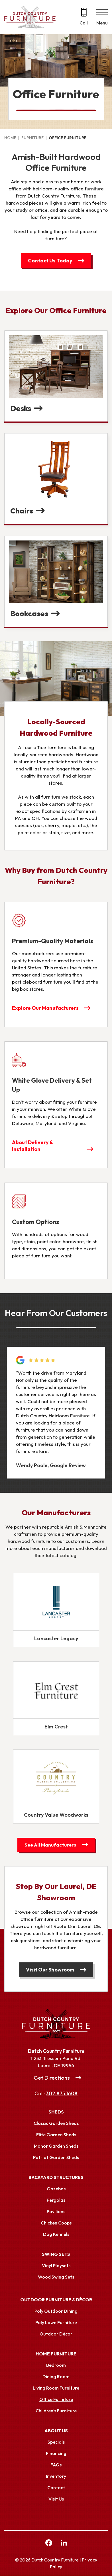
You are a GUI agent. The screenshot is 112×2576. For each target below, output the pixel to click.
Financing (56, 2453)
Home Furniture (56, 2354)
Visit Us (56, 2499)
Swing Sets (56, 2254)
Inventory (56, 2476)
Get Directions (52, 2078)
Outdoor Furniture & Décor (56, 2300)
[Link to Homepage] (56, 2024)
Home (10, 137)
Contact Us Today (50, 260)
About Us (56, 2431)
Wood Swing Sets (56, 2277)
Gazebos (56, 2189)
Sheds (56, 2112)
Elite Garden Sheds (56, 2135)
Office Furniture (56, 2399)
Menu (102, 23)
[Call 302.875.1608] (84, 17)
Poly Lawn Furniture (56, 2323)
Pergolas (56, 2200)
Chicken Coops (56, 2223)
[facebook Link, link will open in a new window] (48, 2544)
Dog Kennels (56, 2234)
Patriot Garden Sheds (56, 2157)
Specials (56, 2442)
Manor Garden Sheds (56, 2146)
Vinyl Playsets (56, 2266)
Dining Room (56, 2377)
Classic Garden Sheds (56, 2123)
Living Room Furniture (56, 2388)
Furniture (32, 137)
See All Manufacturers (50, 1845)
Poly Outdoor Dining (56, 2311)
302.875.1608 (62, 2093)
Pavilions (56, 2212)
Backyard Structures (56, 2177)
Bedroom (56, 2365)
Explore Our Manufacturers (45, 1008)
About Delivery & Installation (32, 1146)
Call (84, 23)
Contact (56, 2488)
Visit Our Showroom (50, 1970)
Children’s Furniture (56, 2411)
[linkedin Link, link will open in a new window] (64, 2544)
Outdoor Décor (56, 2334)
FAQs (56, 2465)
